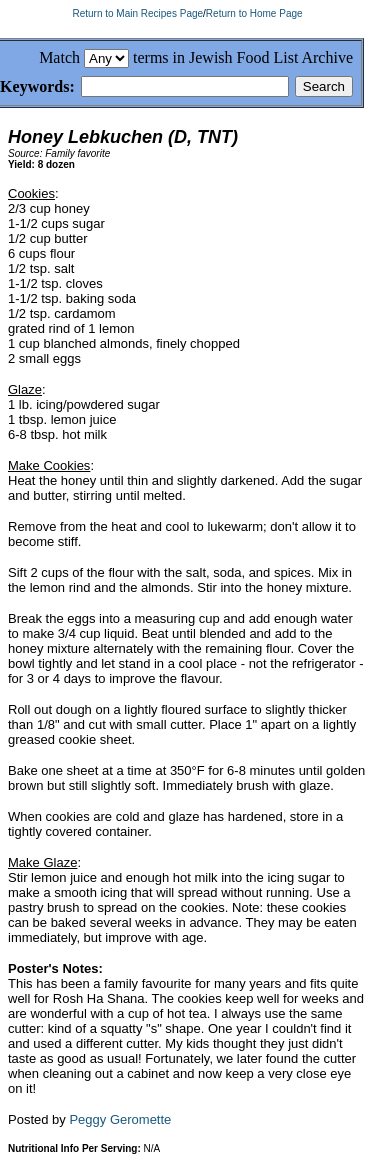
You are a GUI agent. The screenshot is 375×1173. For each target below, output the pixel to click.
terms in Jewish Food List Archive (243, 57)
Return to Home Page (254, 13)
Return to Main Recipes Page (137, 13)
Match (59, 57)
